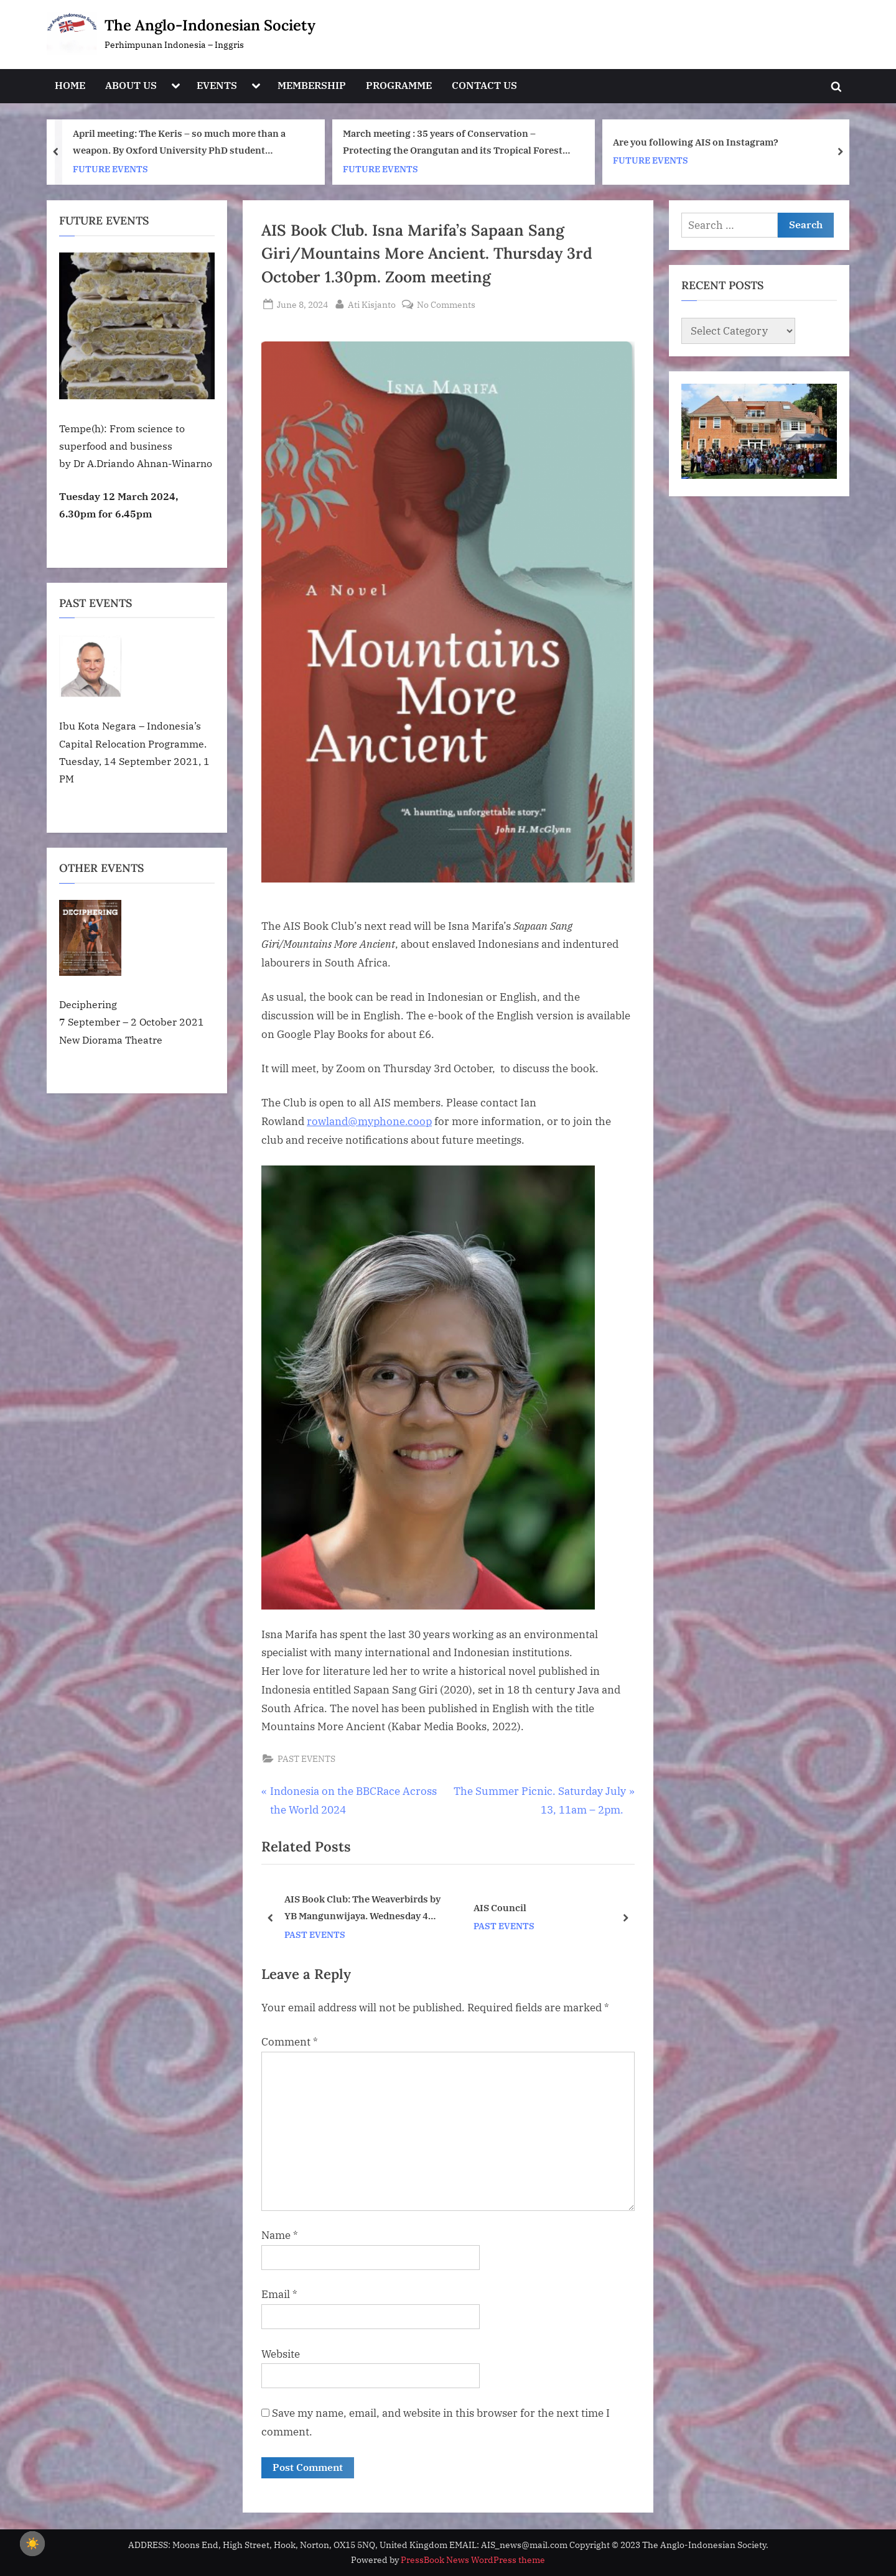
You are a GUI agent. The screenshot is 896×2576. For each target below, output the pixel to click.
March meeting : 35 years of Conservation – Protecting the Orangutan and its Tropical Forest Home (452, 143)
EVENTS (217, 84)
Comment (289, 2042)
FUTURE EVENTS (110, 168)
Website (280, 2354)
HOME (70, 84)
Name (279, 2235)
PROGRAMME (399, 84)
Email (279, 2294)
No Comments (446, 304)
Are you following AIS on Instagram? (695, 142)
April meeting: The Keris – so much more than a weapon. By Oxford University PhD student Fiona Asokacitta (179, 143)
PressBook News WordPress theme (473, 2559)
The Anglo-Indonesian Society (210, 25)
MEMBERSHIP (312, 84)
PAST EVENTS (306, 1758)
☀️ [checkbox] (32, 2543)
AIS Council (500, 1907)
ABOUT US (131, 84)
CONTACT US (484, 84)
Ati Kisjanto (372, 303)
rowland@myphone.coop (369, 1121)
